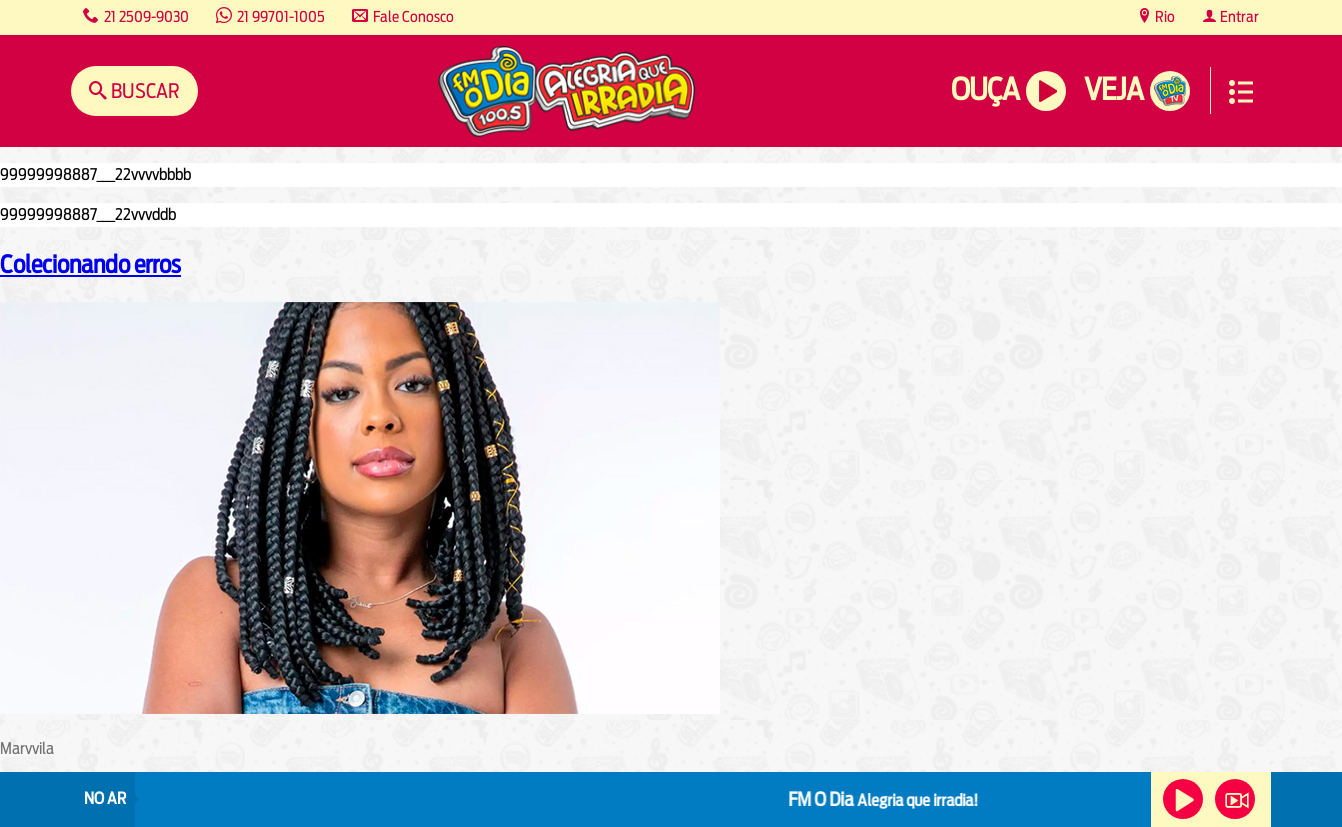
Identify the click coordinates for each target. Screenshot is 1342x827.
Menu (1241, 92)
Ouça (985, 89)
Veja (1113, 89)
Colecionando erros (90, 264)
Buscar (143, 90)
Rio (1163, 16)
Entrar (1238, 16)
